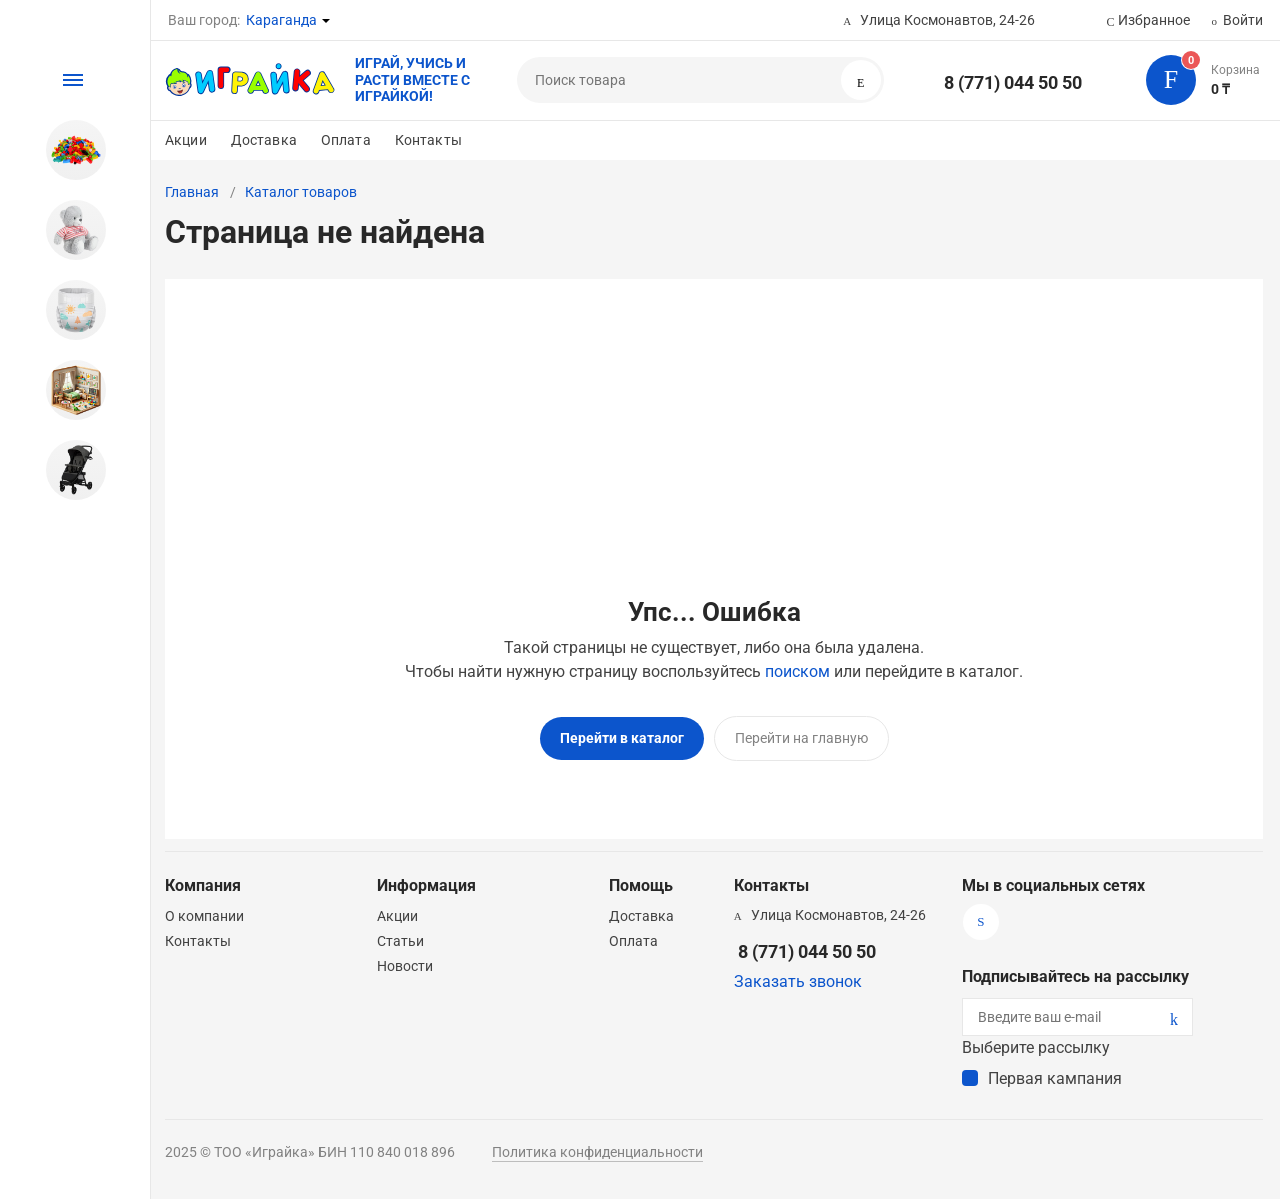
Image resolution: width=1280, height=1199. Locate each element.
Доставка (264, 140)
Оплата (346, 140)
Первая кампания (1055, 1077)
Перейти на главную (801, 738)
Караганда (281, 20)
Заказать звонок (798, 980)
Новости (405, 965)
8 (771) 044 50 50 (1013, 82)
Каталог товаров (301, 192)
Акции (186, 140)
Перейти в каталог (622, 738)
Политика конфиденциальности (597, 1151)
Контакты (428, 140)
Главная (192, 192)
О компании (204, 915)
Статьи (400, 940)
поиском (797, 671)
